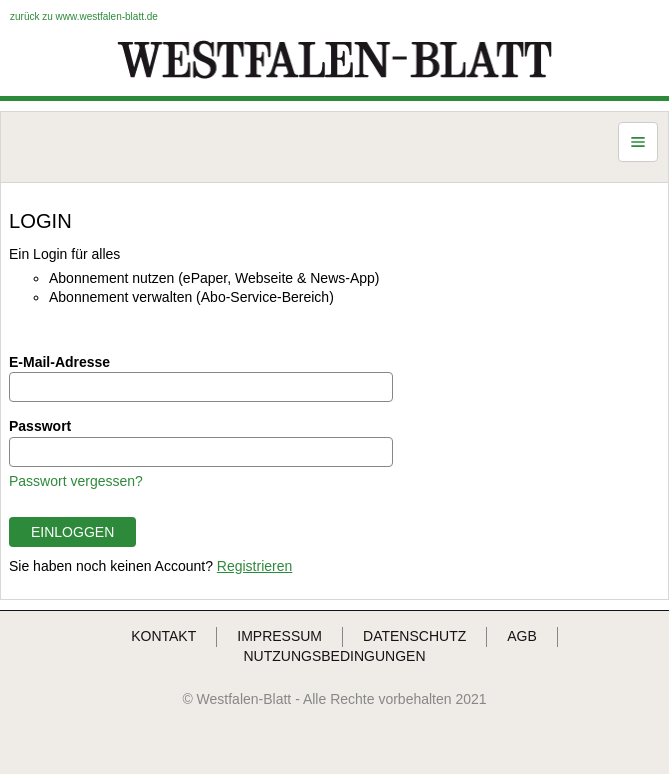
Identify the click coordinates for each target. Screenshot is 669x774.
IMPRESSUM (279, 636)
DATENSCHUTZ (414, 636)
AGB (522, 636)
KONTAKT (163, 636)
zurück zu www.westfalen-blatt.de (84, 16)
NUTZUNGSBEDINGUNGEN (334, 656)
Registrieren (254, 566)
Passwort (40, 426)
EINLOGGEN (72, 532)
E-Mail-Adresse (59, 362)
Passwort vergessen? (76, 481)
